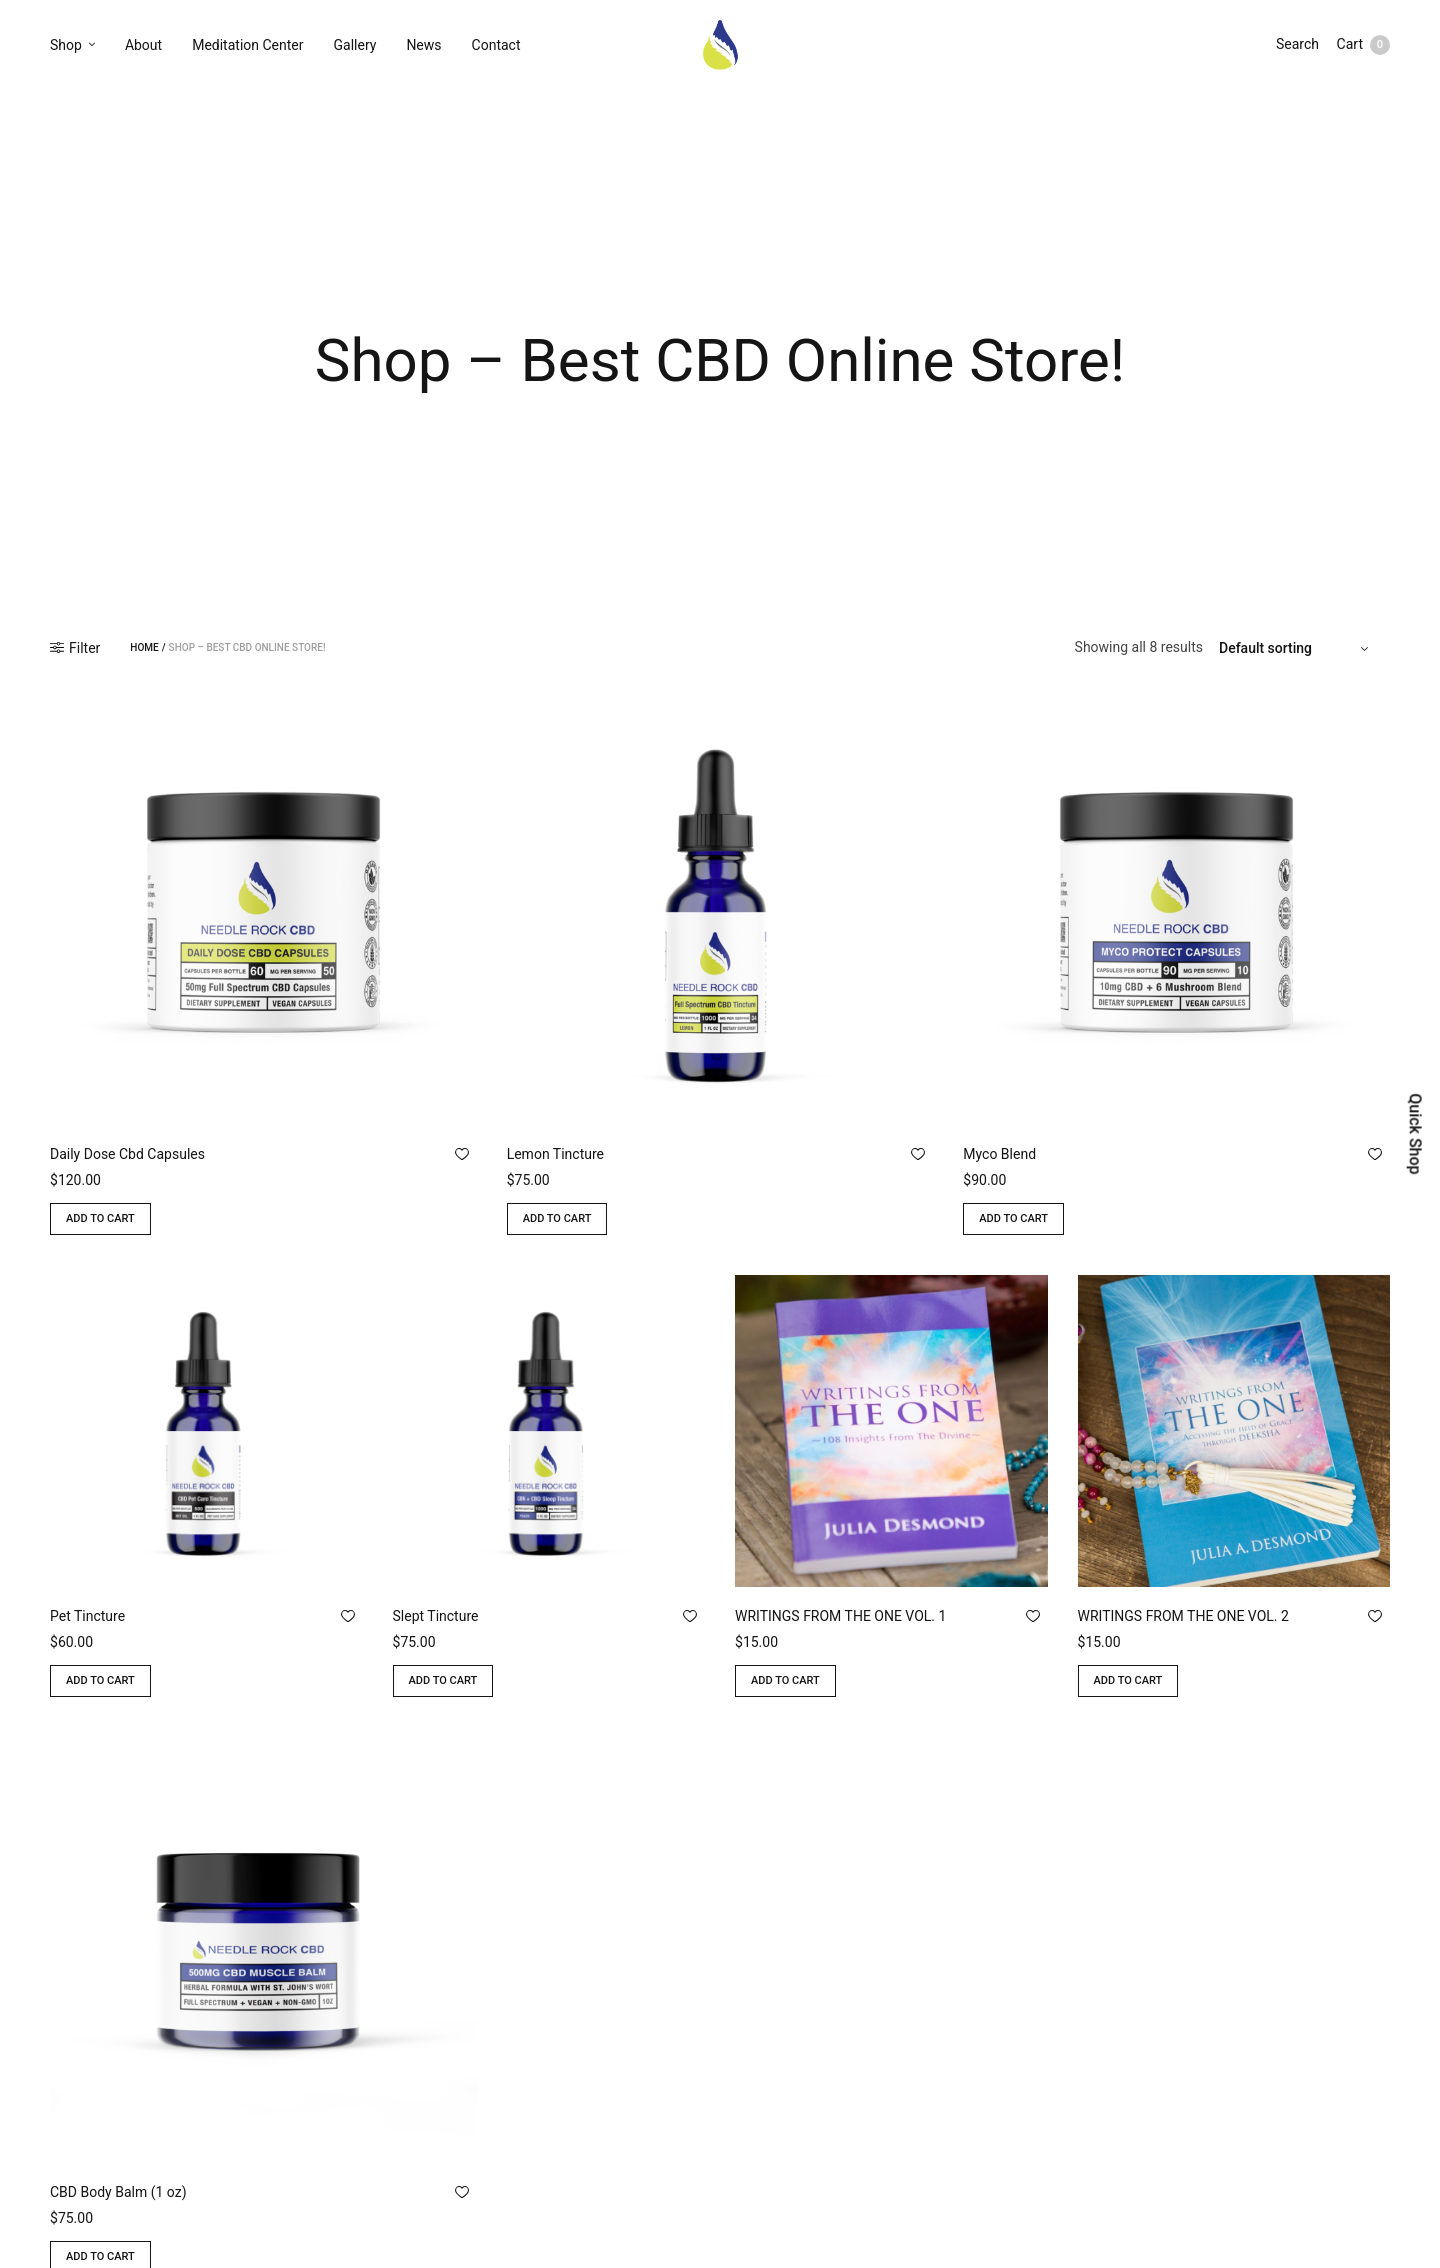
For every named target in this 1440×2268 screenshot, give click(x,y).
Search (1295, 47)
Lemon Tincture (555, 1154)
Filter (75, 648)
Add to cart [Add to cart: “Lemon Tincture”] (557, 1218)
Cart (1363, 47)
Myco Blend (999, 1154)
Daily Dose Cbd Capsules (127, 1154)
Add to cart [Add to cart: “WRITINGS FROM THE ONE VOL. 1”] (785, 1680)
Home (144, 648)
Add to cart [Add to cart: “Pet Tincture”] (100, 1680)
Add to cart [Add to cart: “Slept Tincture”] (443, 1680)
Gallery (355, 47)
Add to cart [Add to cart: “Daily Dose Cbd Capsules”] (100, 1218)
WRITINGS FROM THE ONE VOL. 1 (840, 1616)
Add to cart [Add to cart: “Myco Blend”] (1013, 1218)
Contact (496, 47)
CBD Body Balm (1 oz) (118, 2192)
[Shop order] (1296, 648)
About (143, 47)
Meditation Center (247, 47)
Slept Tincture (436, 1616)
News (423, 47)
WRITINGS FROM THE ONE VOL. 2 (1183, 1616)
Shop (66, 47)
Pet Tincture (87, 1616)
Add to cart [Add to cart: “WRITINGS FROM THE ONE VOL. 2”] (1128, 1680)
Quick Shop (1414, 1133)
